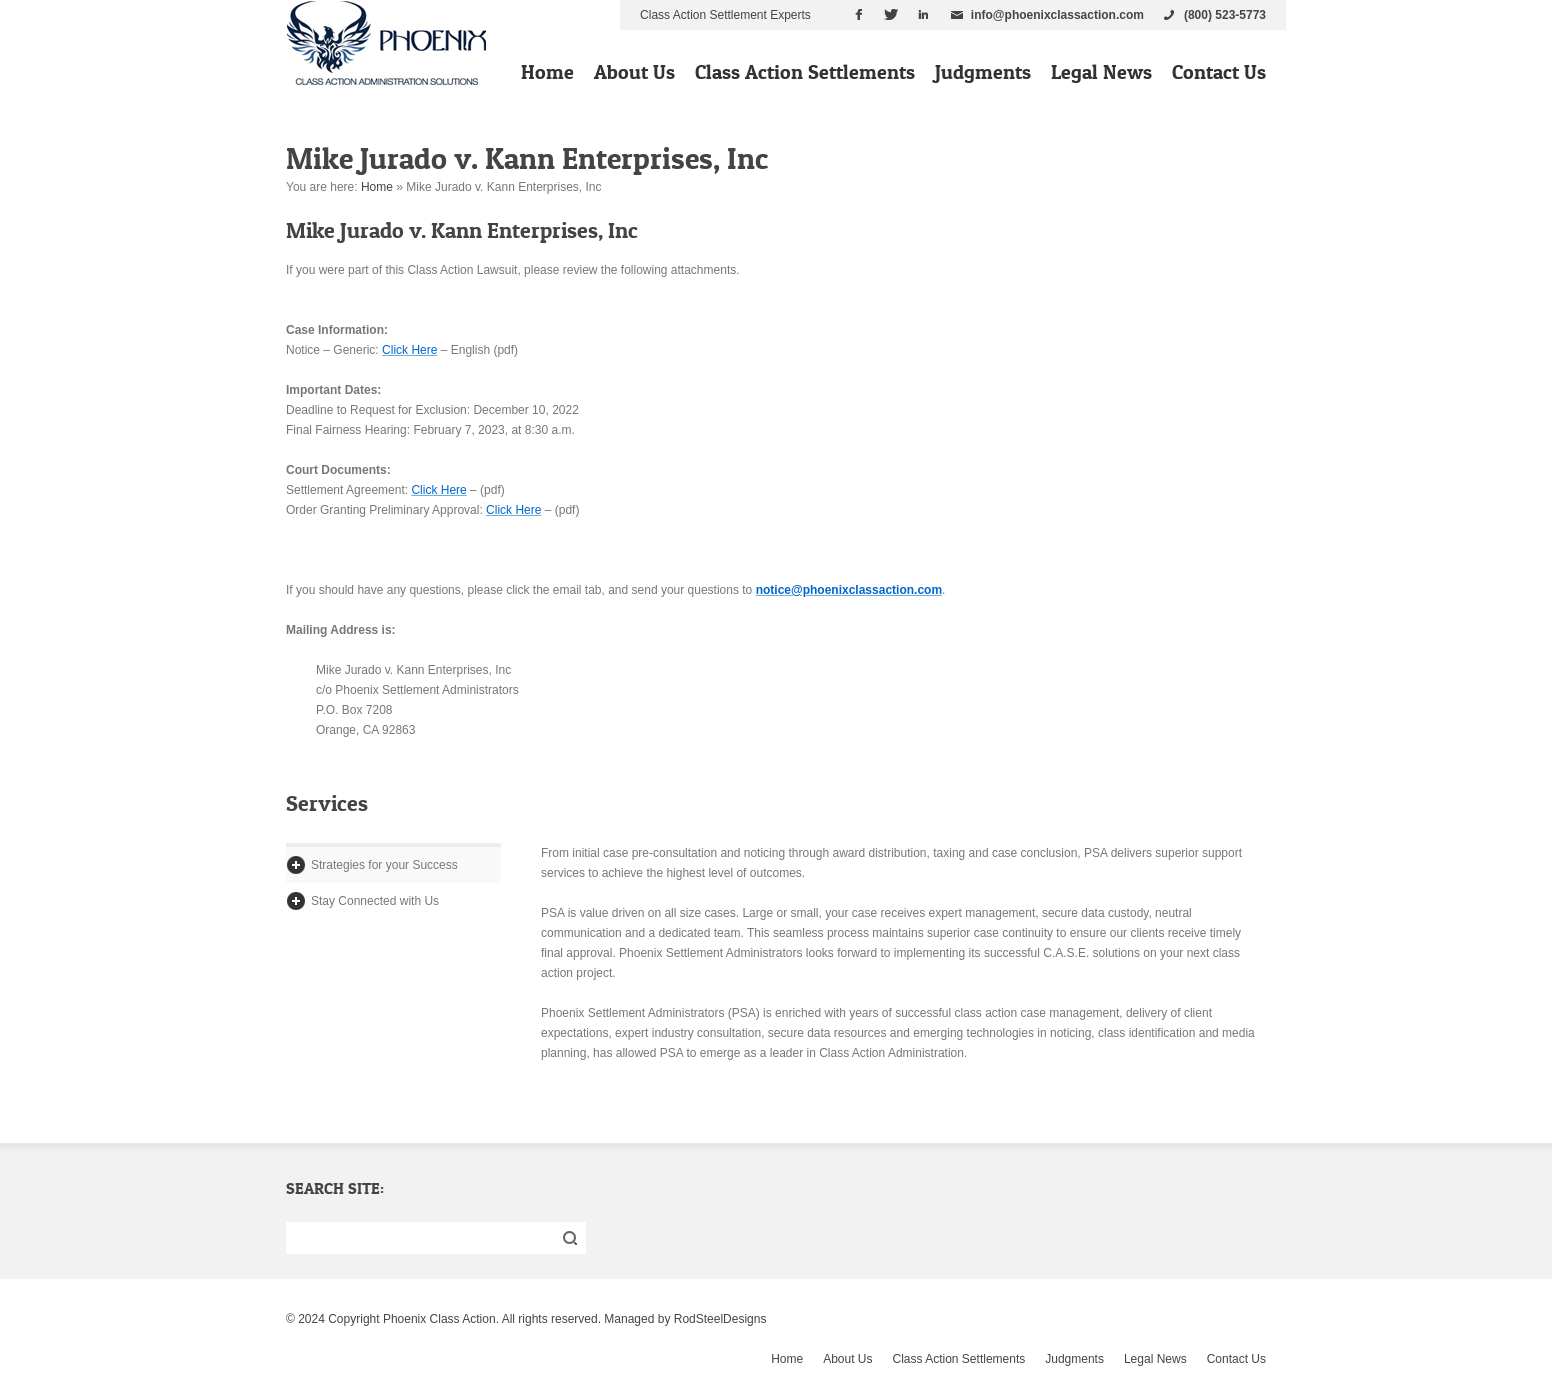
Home (547, 72)
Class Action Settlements (805, 72)
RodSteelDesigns (720, 1319)
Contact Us (1219, 72)
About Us (634, 72)
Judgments (983, 72)
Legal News (1101, 72)
